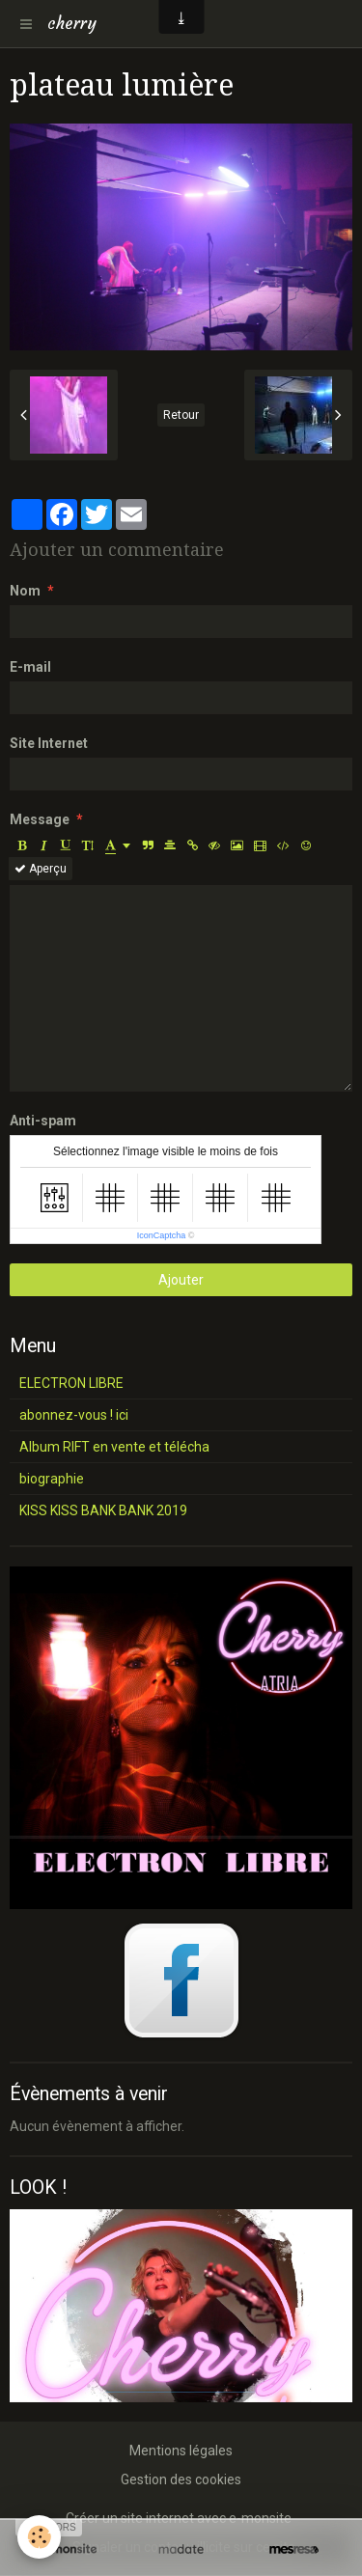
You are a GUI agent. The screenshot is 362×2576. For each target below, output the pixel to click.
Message (40, 819)
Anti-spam (43, 1120)
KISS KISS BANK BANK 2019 (103, 1510)
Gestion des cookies (181, 2479)
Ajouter (181, 1280)
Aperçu (40, 868)
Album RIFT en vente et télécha (114, 1446)
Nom (25, 590)
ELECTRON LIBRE (71, 1383)
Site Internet (49, 743)
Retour (181, 415)
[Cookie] (39, 2537)
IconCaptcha (161, 1235)
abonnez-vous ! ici (73, 1415)
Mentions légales (181, 2450)
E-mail (30, 667)
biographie (51, 1478)
